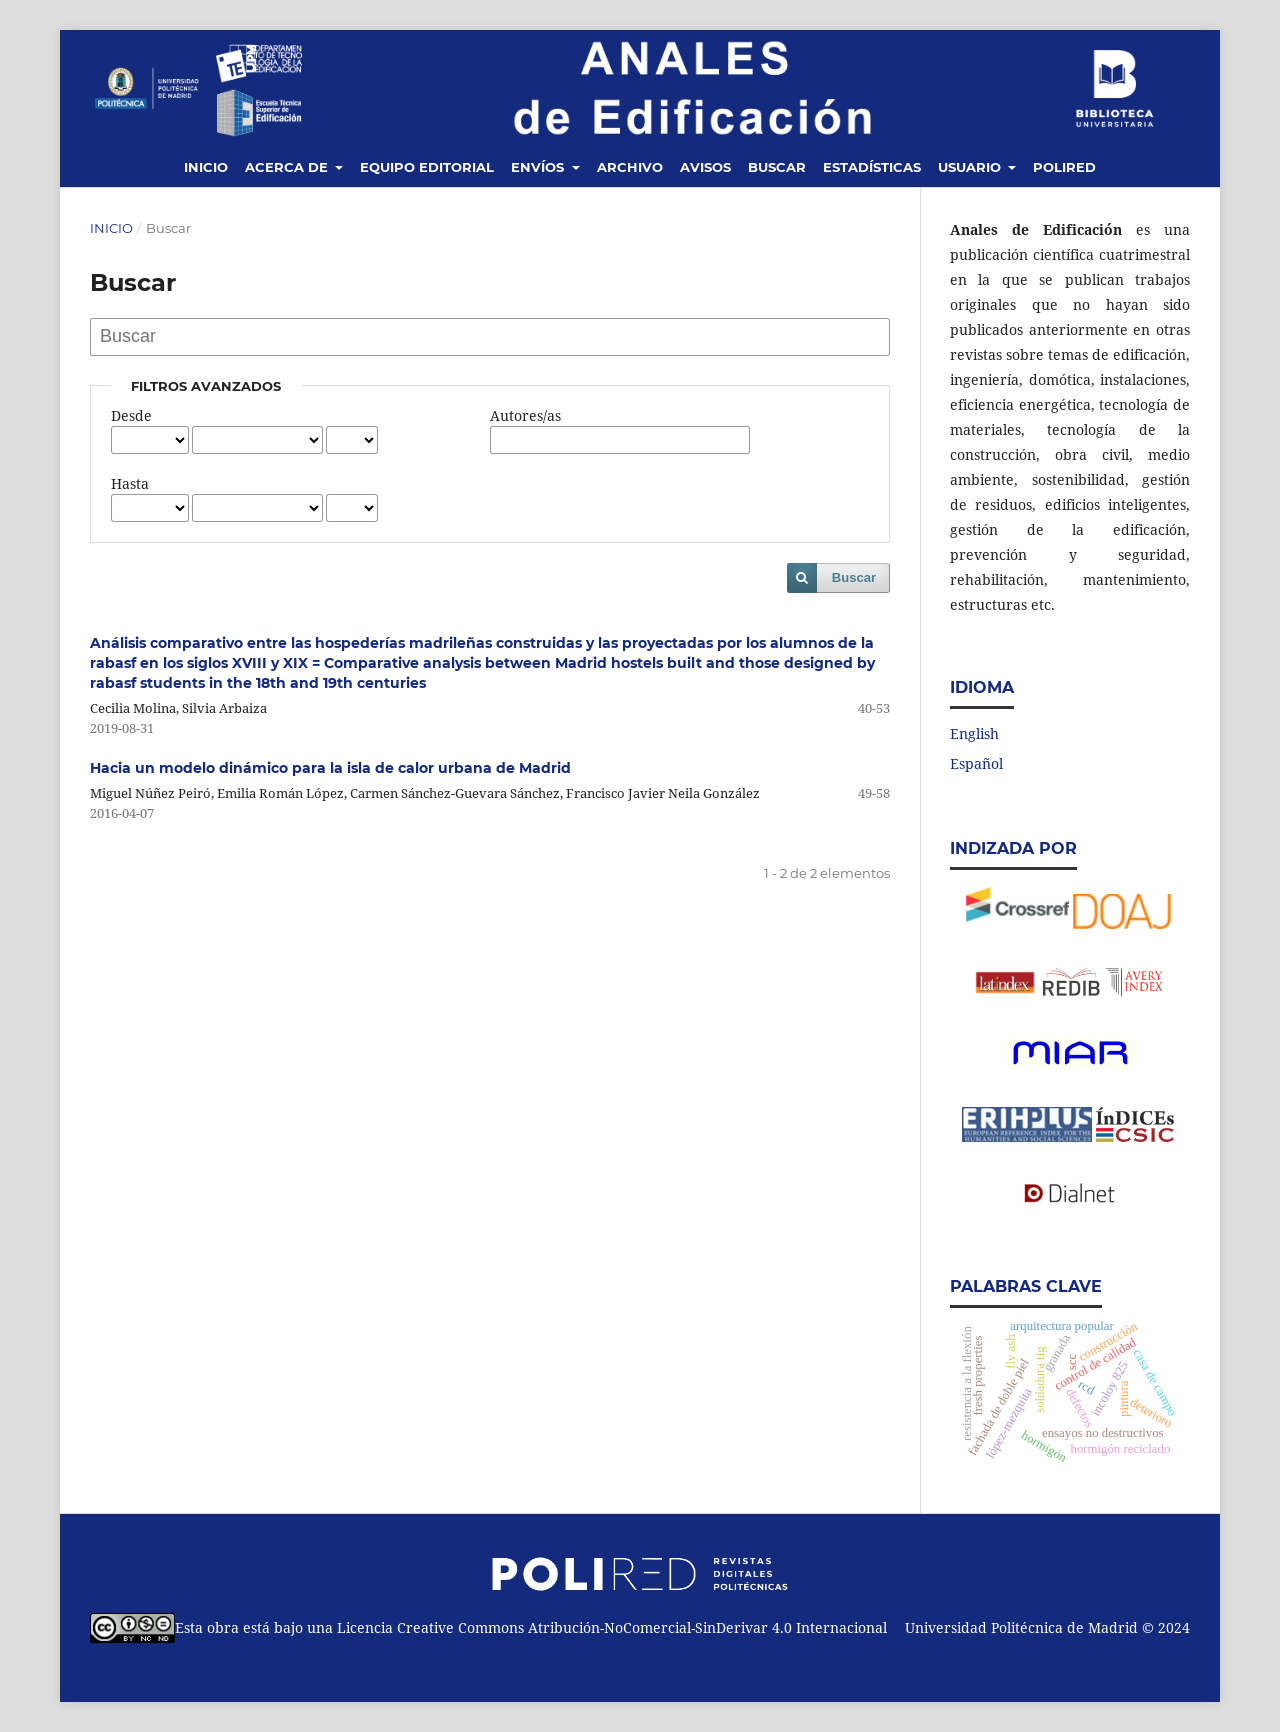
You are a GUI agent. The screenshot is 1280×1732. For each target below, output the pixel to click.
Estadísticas (872, 167)
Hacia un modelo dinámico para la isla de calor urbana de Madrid (330, 768)
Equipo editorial (427, 167)
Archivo (630, 167)
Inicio (206, 167)
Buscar (777, 167)
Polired (1064, 167)
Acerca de (288, 167)
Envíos (539, 167)
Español (976, 763)
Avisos (705, 167)
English (974, 733)
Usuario (971, 167)
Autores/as (525, 415)
